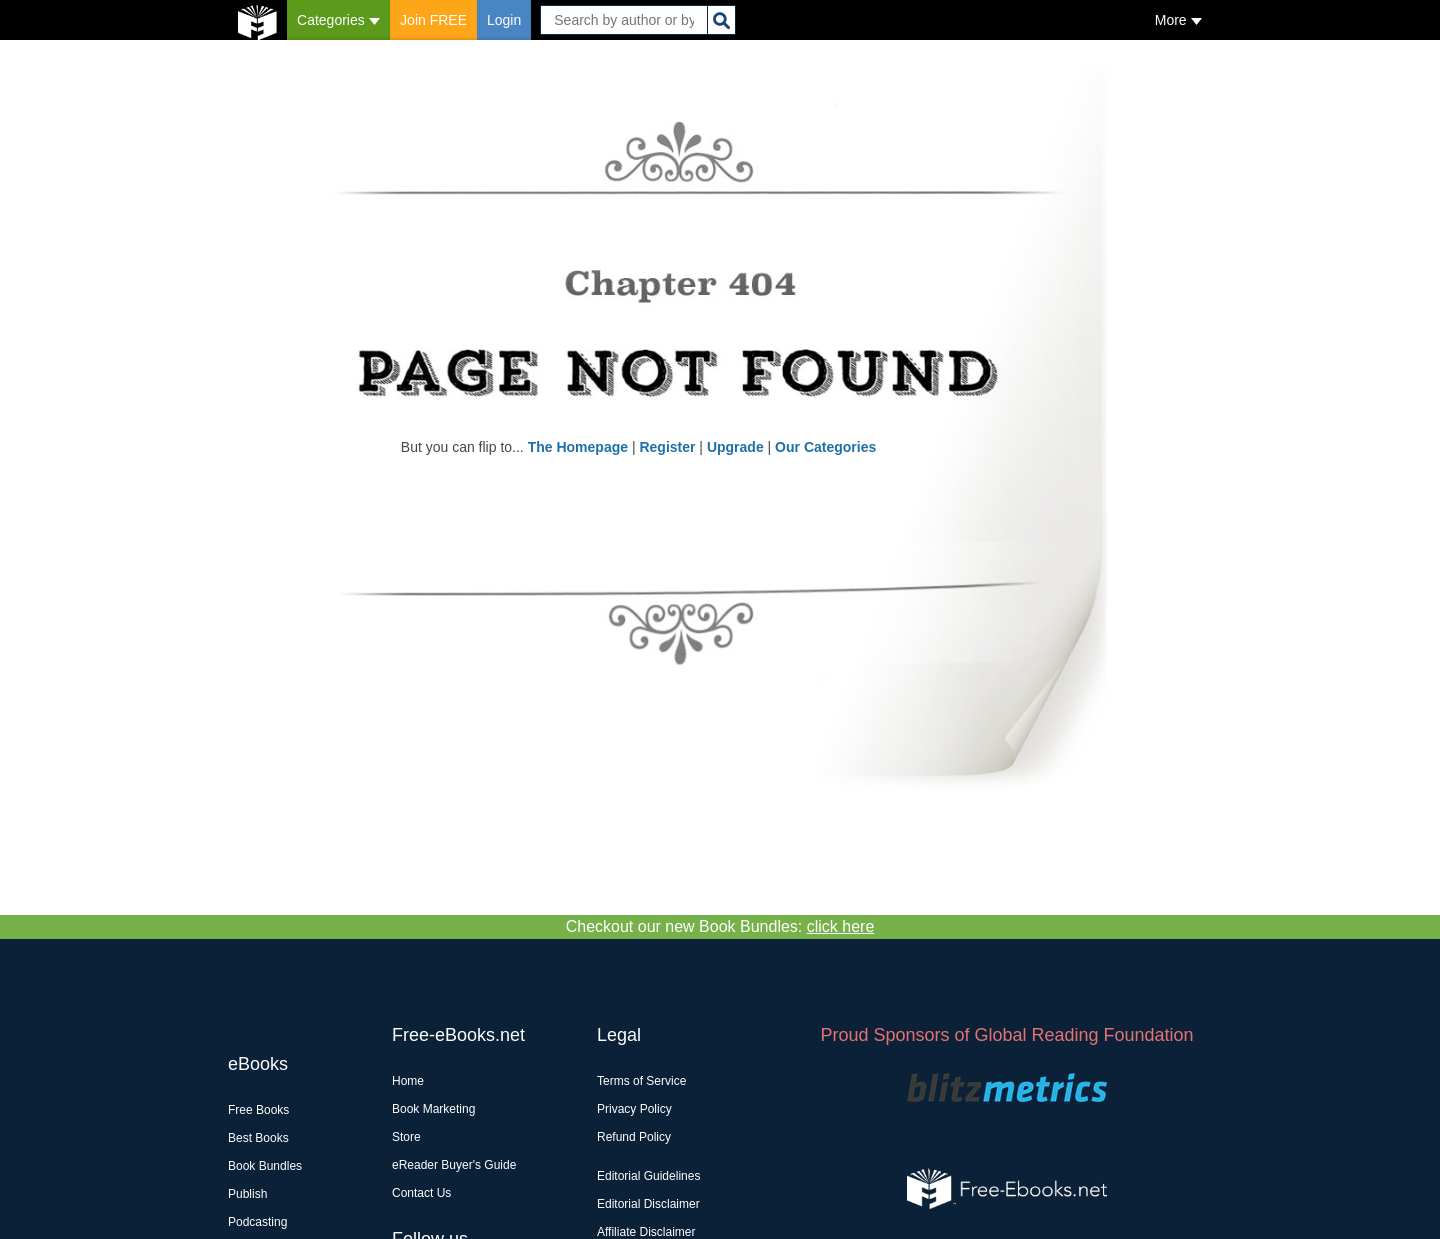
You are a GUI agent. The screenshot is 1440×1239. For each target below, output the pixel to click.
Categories (338, 20)
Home (408, 1081)
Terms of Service (641, 1081)
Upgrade (735, 447)
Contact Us (421, 1193)
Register (667, 447)
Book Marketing (433, 1109)
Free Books (258, 1110)
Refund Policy (634, 1137)
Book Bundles (265, 1166)
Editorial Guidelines (648, 1176)
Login (504, 20)
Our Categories (825, 447)
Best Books (258, 1138)
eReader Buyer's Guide (454, 1165)
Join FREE (433, 20)
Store (406, 1137)
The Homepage (578, 447)
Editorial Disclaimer (648, 1204)
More (1178, 20)
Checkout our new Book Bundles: (720, 926)
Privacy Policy (634, 1109)
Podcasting (257, 1222)
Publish (247, 1194)
